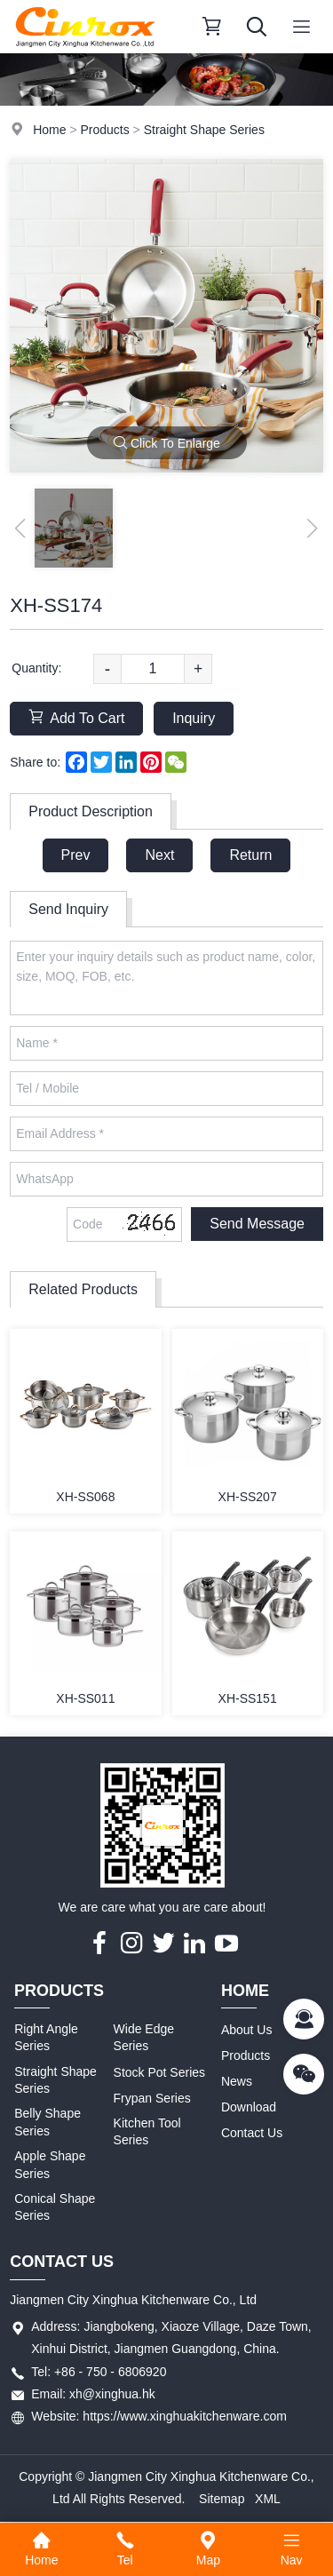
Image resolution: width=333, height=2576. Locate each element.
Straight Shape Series (204, 130)
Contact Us (251, 2133)
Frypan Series (152, 2098)
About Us (247, 2030)
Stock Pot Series (160, 2072)
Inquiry (193, 718)
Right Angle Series (46, 2038)
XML (268, 2499)
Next (159, 855)
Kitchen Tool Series (147, 2132)
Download (248, 2107)
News (236, 2081)
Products (104, 130)
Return (250, 855)
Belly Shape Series (47, 2122)
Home (49, 130)
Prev (76, 855)
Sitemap (221, 2499)
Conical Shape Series (54, 2207)
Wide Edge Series (144, 2038)
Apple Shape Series (49, 2165)
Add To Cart (76, 717)
